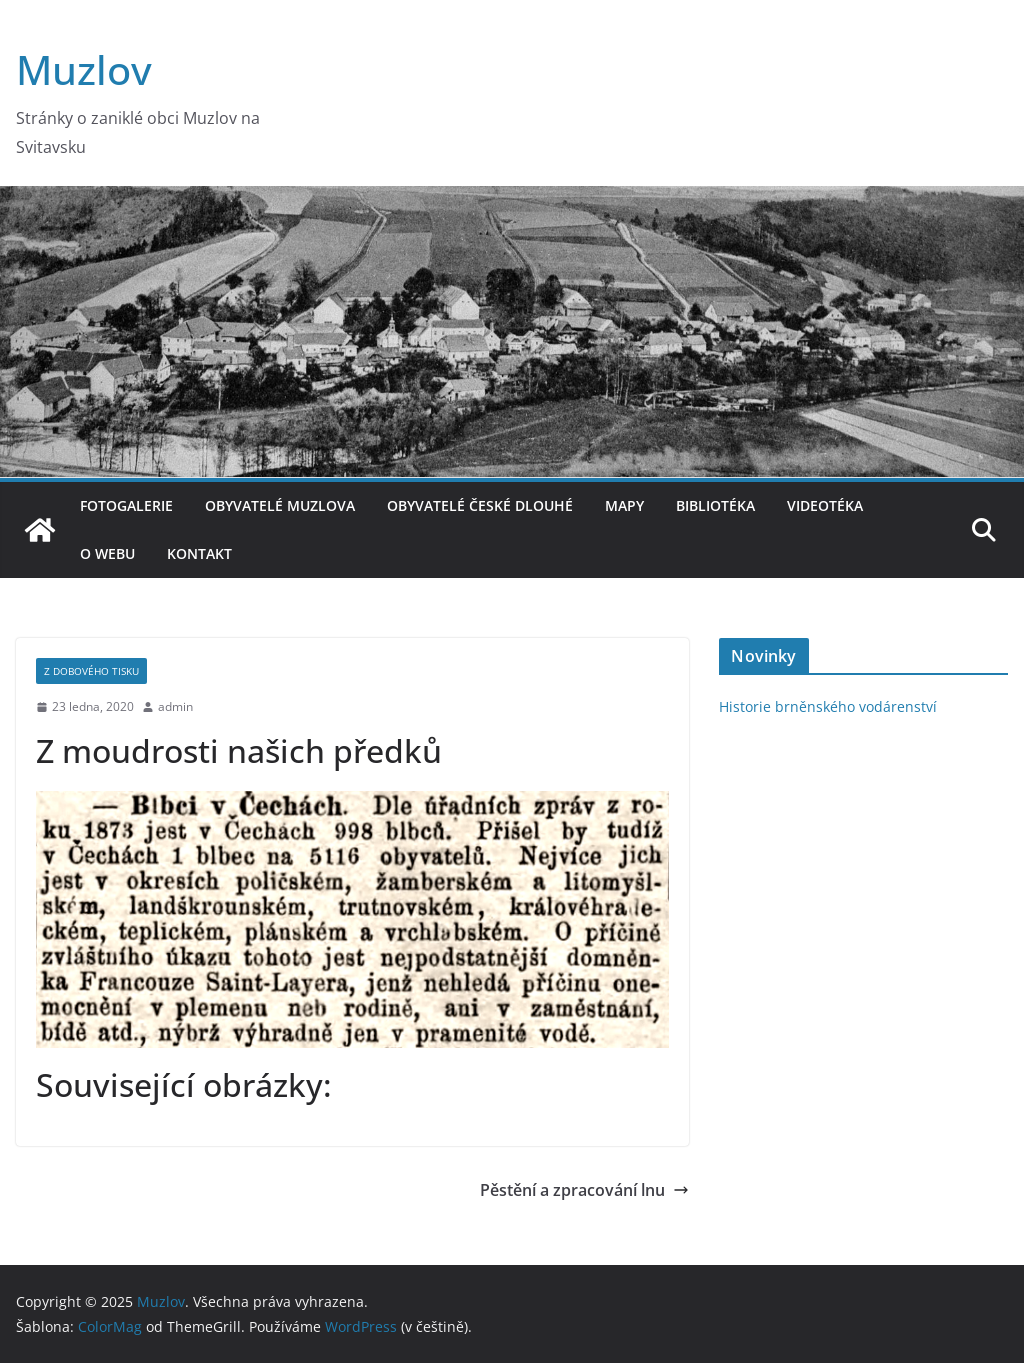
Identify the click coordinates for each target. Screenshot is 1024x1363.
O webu (107, 553)
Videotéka (825, 505)
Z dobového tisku (91, 671)
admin (175, 706)
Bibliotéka (715, 505)
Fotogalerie (126, 505)
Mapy (624, 505)
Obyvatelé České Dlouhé (480, 505)
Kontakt (199, 553)
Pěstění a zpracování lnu (584, 1190)
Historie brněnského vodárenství (828, 706)
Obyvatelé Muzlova (280, 505)
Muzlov (84, 69)
